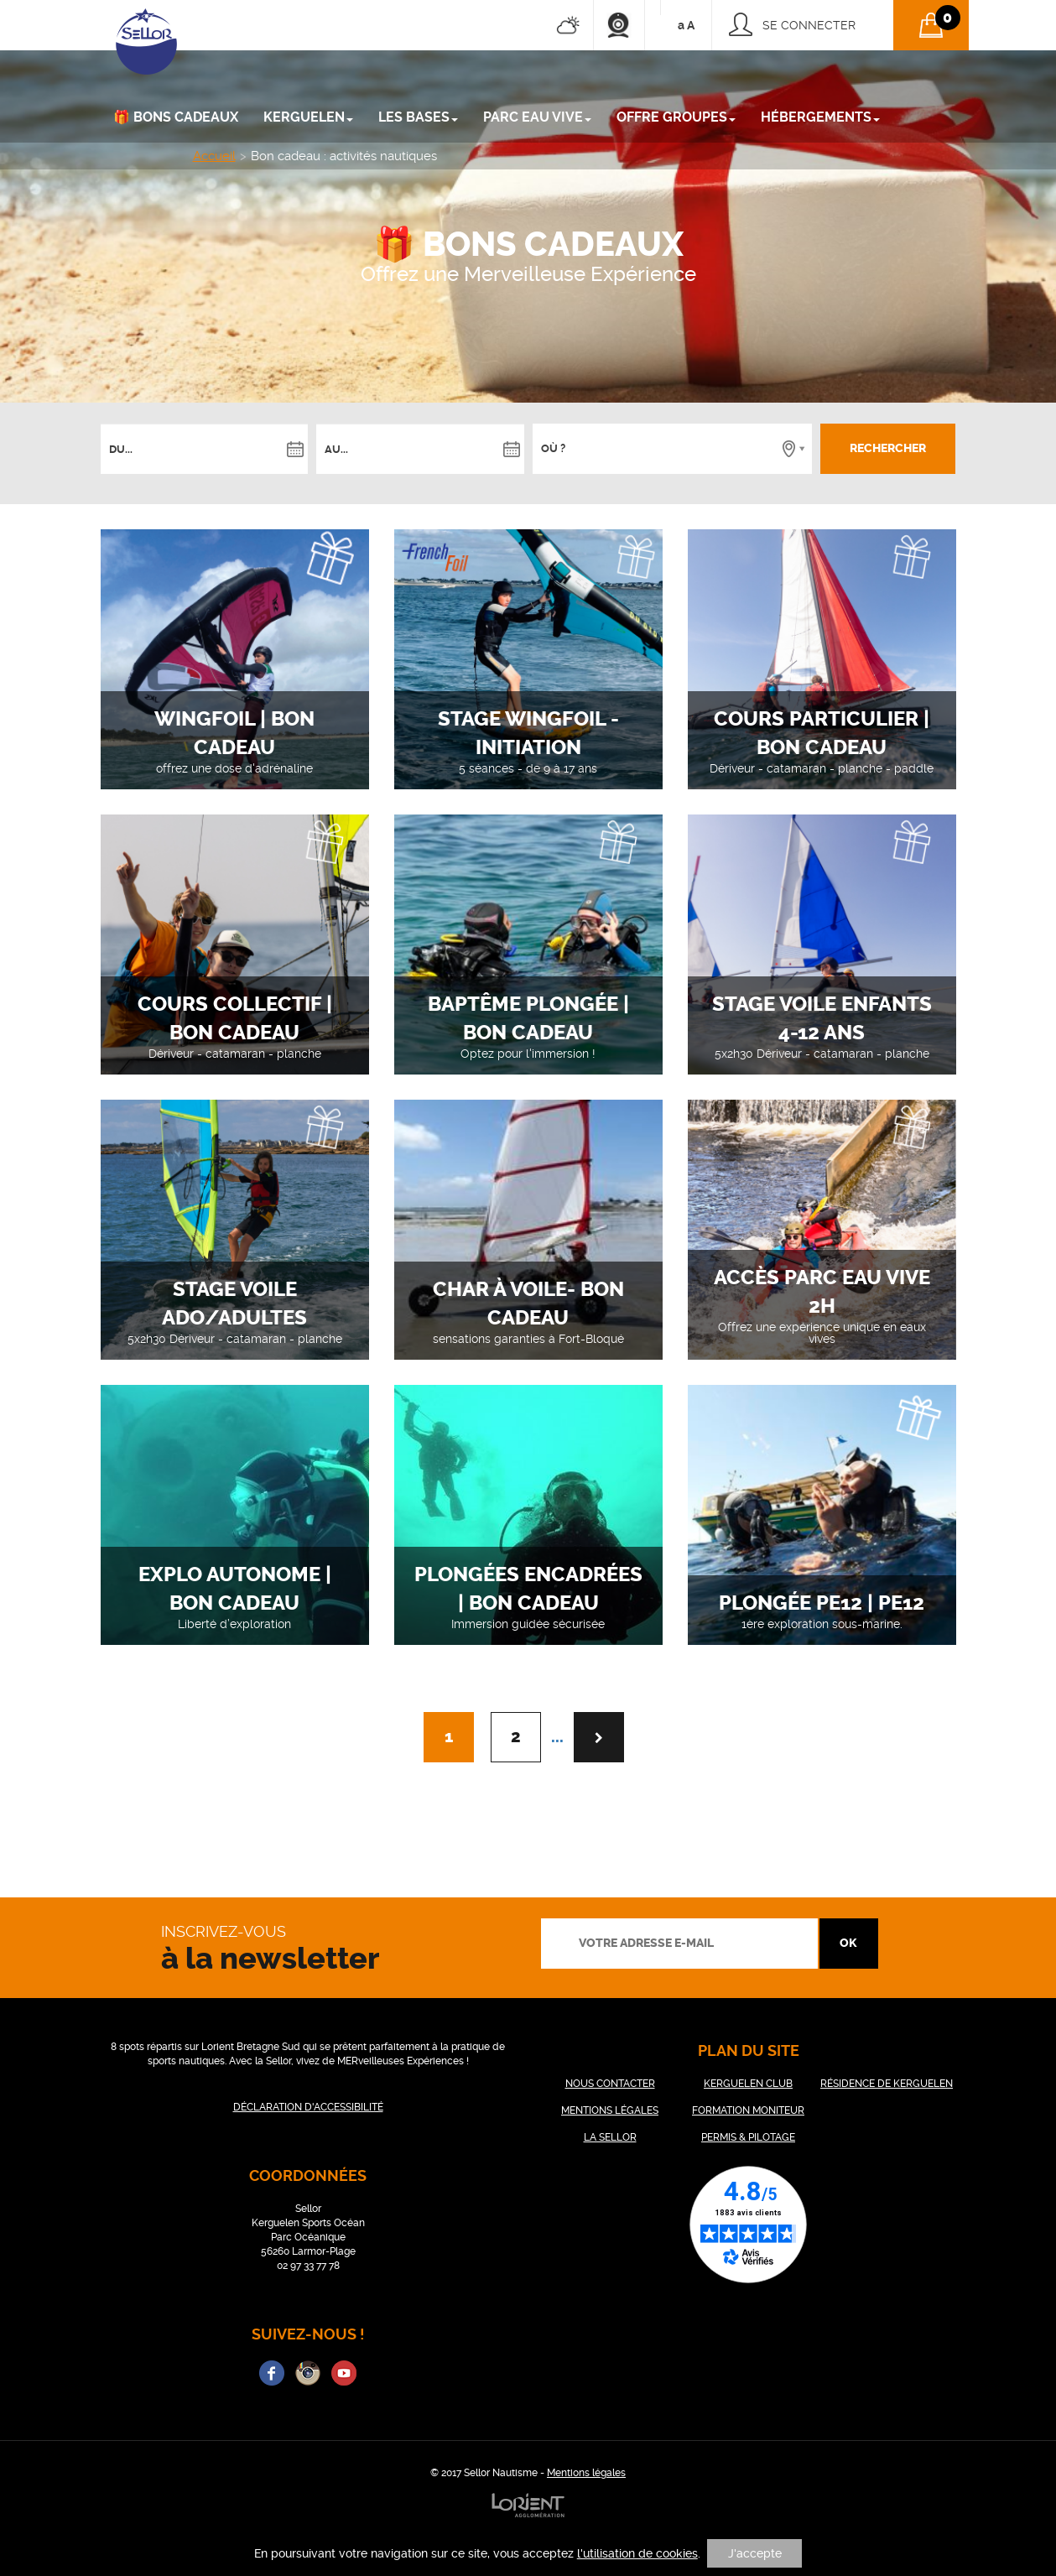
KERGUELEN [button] (308, 117)
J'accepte (755, 2553)
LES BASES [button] (418, 117)
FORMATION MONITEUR (748, 2110)
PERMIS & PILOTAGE (748, 2137)
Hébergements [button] (820, 117)
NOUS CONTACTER (610, 2083)
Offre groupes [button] (676, 117)
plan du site (748, 2050)
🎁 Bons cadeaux (175, 117)
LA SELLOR (610, 2137)
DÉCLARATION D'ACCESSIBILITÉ (308, 2107)
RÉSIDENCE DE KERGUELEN (886, 2083)
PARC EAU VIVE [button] (537, 117)
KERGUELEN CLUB (748, 2083)
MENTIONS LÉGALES (609, 2110)
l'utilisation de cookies (637, 2553)
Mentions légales (586, 2473)
